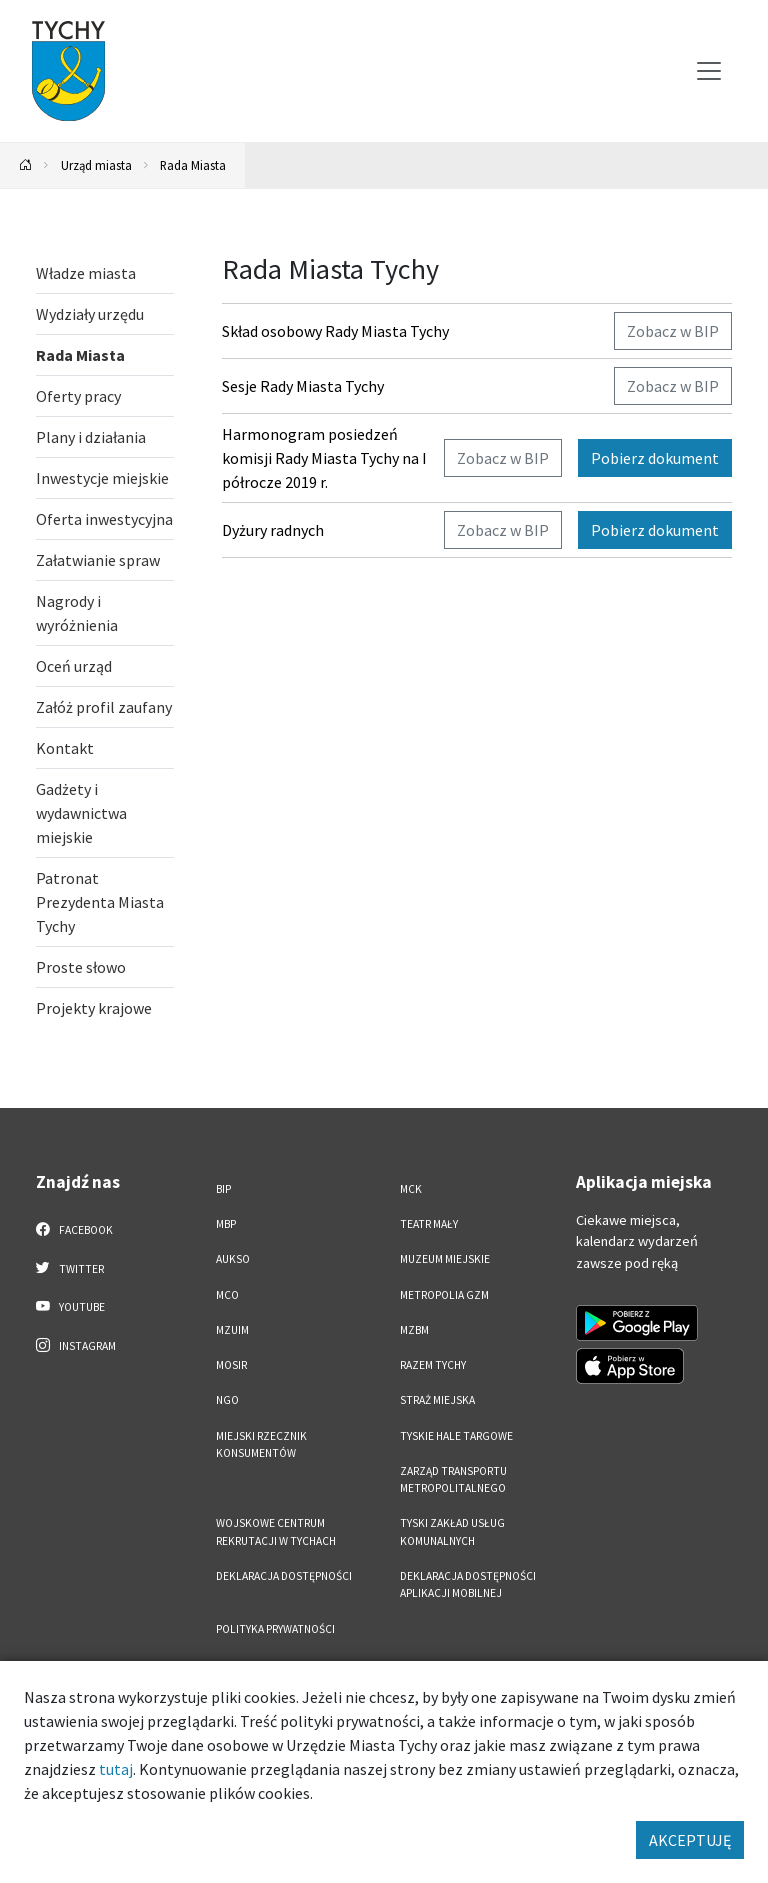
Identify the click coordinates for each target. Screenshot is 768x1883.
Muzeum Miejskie (445, 1259)
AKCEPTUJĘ (690, 1840)
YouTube (70, 1306)
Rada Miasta (193, 165)
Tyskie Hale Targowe (456, 1436)
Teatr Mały (429, 1224)
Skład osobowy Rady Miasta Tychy (335, 331)
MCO (227, 1295)
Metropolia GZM (444, 1295)
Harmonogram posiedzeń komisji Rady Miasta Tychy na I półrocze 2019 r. (324, 458)
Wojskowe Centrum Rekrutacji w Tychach (276, 1531)
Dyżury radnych (273, 530)
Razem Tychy (433, 1365)
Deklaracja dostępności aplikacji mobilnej (468, 1584)
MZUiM (232, 1330)
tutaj (116, 1769)
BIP (223, 1189)
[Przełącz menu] (709, 71)
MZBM (414, 1330)
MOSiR (231, 1365)
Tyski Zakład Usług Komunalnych (452, 1531)
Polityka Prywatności (275, 1629)
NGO (227, 1400)
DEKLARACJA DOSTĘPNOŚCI (284, 1576)
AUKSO (233, 1259)
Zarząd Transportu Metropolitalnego (453, 1479)
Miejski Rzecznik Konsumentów (261, 1444)
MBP (226, 1224)
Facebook (74, 1229)
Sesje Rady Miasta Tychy (303, 386)
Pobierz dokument (655, 458)
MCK (411, 1189)
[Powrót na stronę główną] (26, 165)
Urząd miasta (96, 165)
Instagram (76, 1345)
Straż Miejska (437, 1400)
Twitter (70, 1268)
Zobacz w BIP (673, 331)
